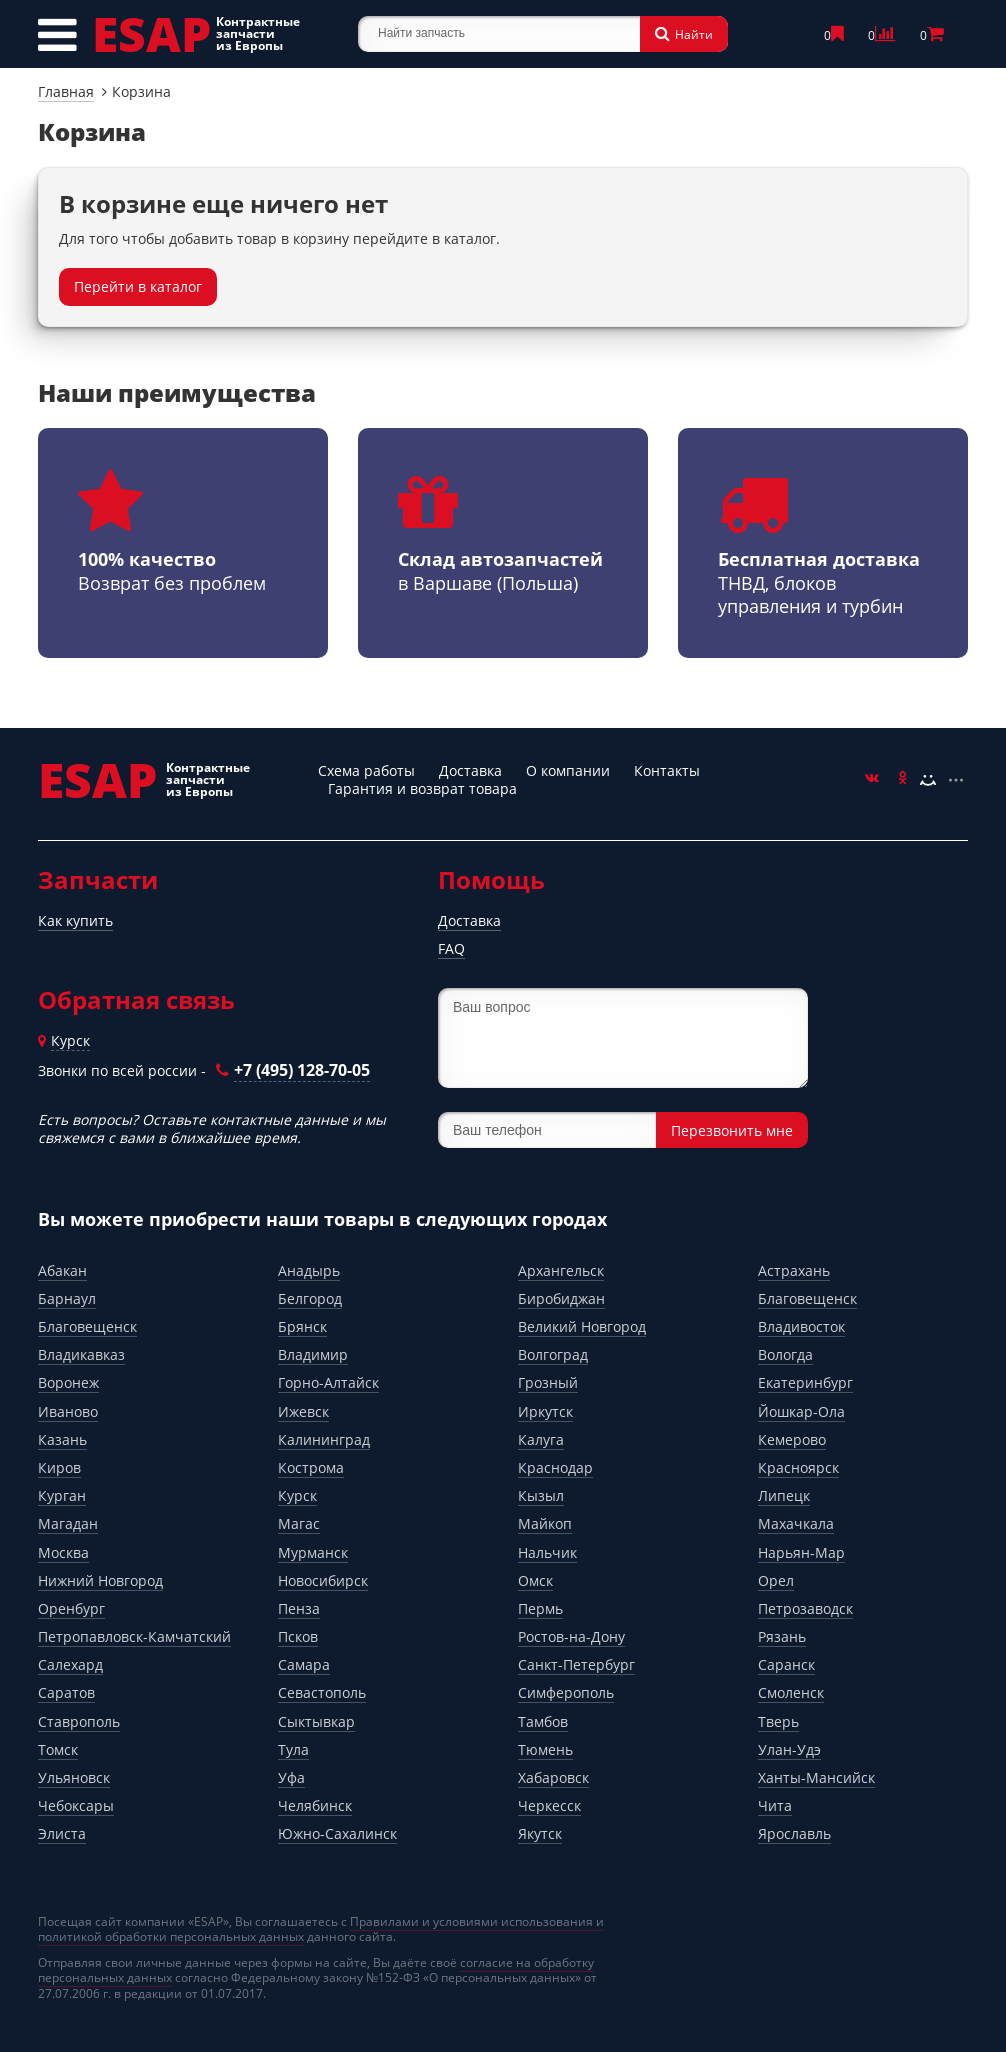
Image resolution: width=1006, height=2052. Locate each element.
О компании (568, 770)
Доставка (470, 770)
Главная (66, 91)
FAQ (451, 948)
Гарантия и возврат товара (422, 788)
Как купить (75, 920)
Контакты (667, 770)
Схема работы (366, 770)
